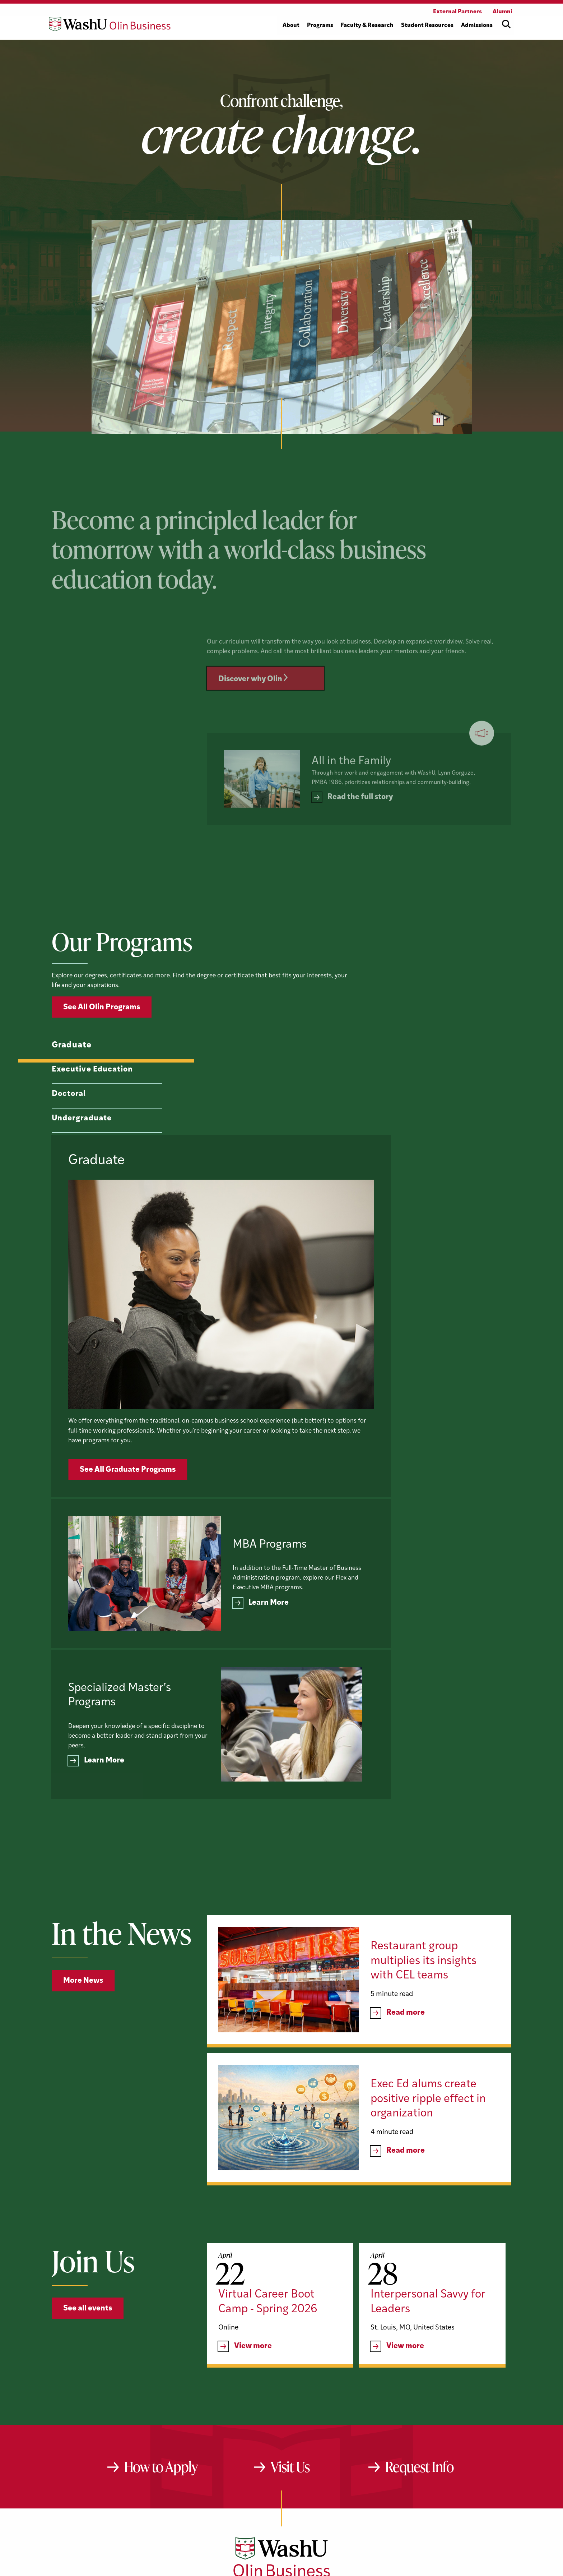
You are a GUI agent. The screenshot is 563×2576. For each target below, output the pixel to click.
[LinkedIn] (283, 2453)
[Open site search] (506, 24)
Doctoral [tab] (67, 1130)
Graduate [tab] (72, 1082)
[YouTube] (258, 2453)
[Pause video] (438, 420)
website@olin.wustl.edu (357, 2476)
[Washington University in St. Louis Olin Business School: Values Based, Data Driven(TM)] (281, 2422)
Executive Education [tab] (88, 1106)
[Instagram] (306, 2453)
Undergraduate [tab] (79, 1155)
